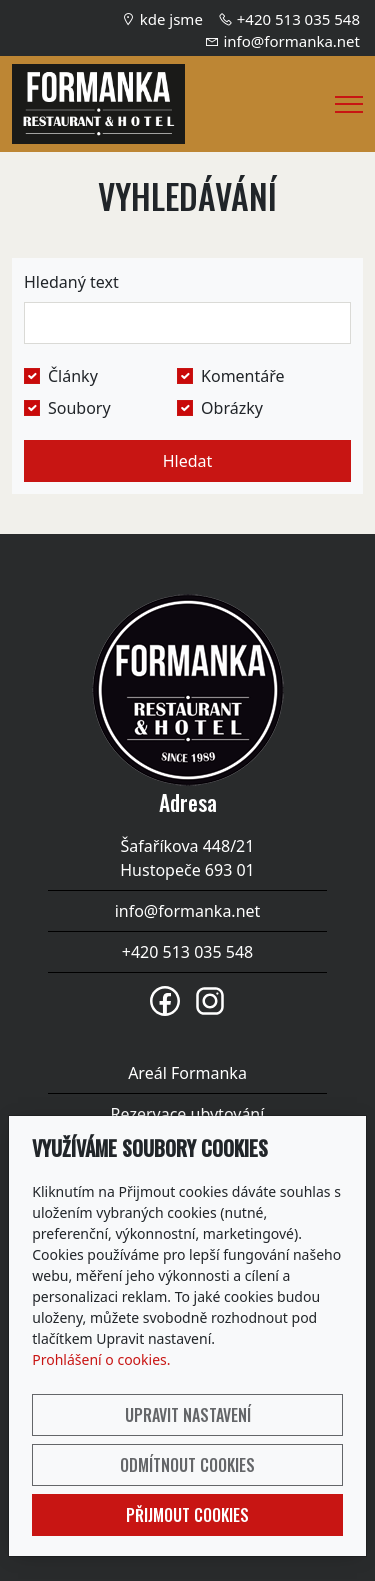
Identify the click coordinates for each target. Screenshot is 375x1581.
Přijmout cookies (187, 1515)
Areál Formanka (187, 1073)
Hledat (188, 461)
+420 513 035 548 (298, 19)
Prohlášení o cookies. (101, 1359)
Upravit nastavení (188, 1415)
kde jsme (171, 19)
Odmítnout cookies (187, 1465)
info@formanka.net (291, 41)
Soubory (79, 408)
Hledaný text (71, 282)
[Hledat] (187, 323)
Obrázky (232, 408)
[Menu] (349, 104)
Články (73, 376)
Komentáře (243, 376)
